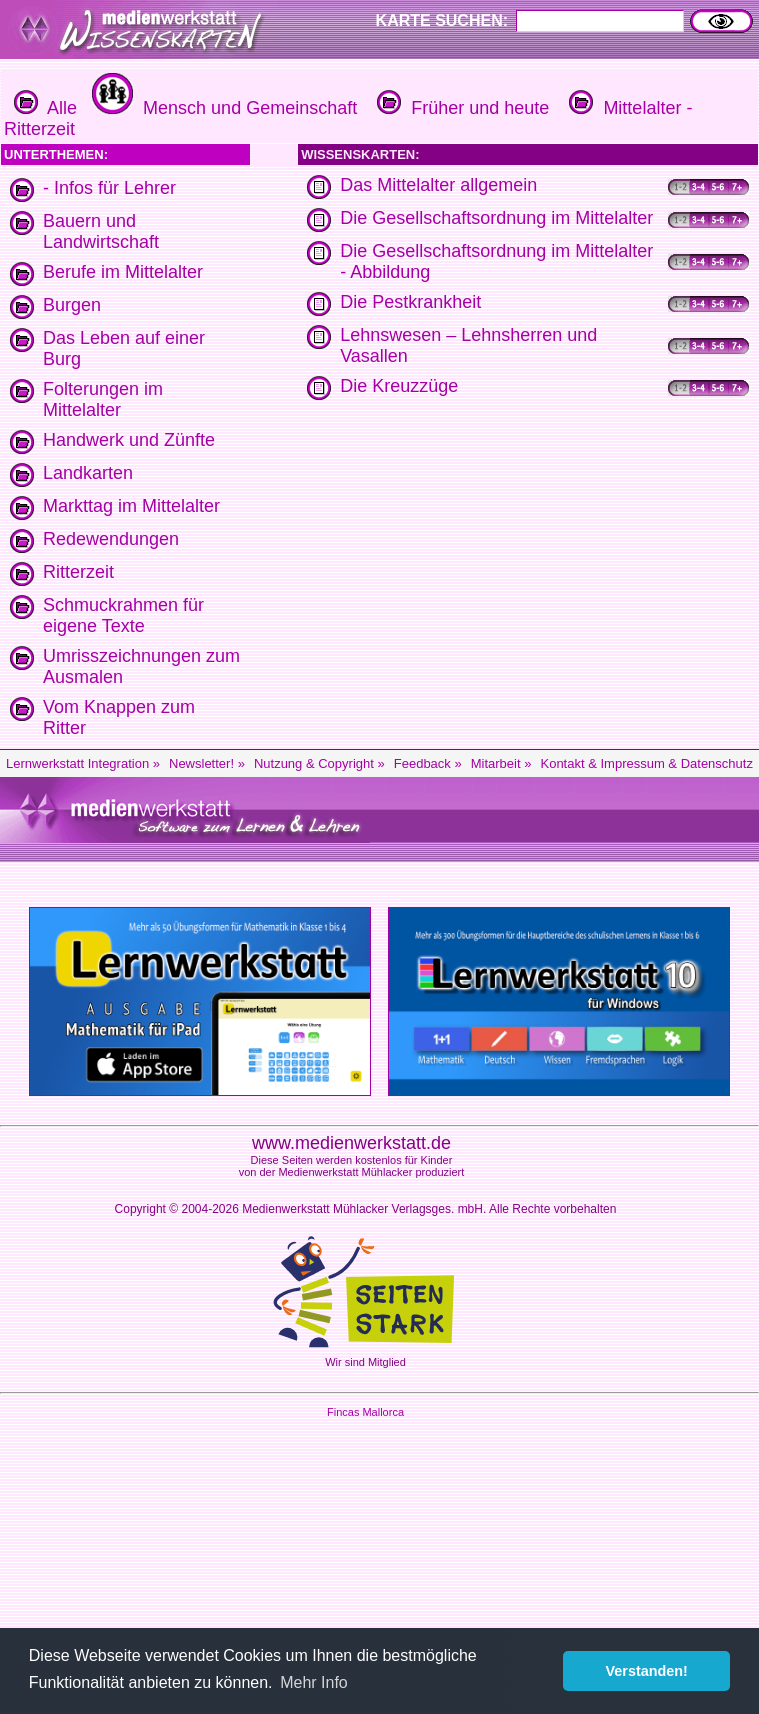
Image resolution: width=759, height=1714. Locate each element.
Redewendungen (111, 539)
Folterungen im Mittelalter (103, 399)
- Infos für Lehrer (109, 188)
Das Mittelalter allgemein (438, 185)
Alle (45, 108)
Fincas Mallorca (365, 1412)
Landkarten (88, 473)
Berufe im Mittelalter (123, 272)
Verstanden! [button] (647, 1671)
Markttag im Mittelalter (131, 506)
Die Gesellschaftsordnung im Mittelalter (496, 218)
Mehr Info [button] (314, 1682)
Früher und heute (460, 108)
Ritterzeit (78, 572)
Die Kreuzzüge (399, 386)
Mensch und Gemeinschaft (222, 108)
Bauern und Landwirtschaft (101, 231)
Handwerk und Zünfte (129, 440)
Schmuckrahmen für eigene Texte (123, 615)
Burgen (72, 305)
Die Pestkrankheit (410, 302)
